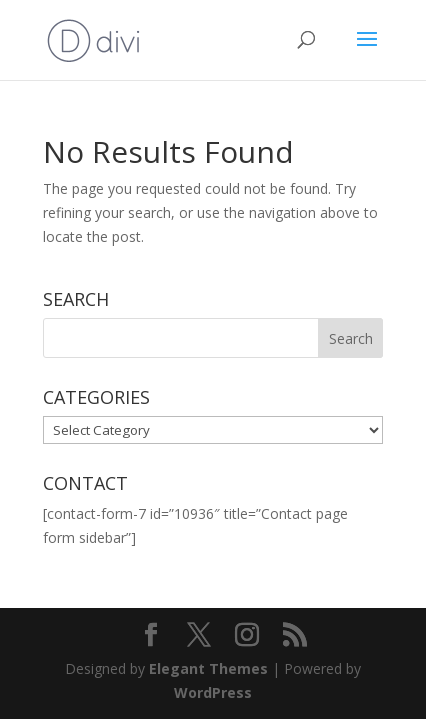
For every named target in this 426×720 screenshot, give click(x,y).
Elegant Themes (208, 668)
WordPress (213, 692)
